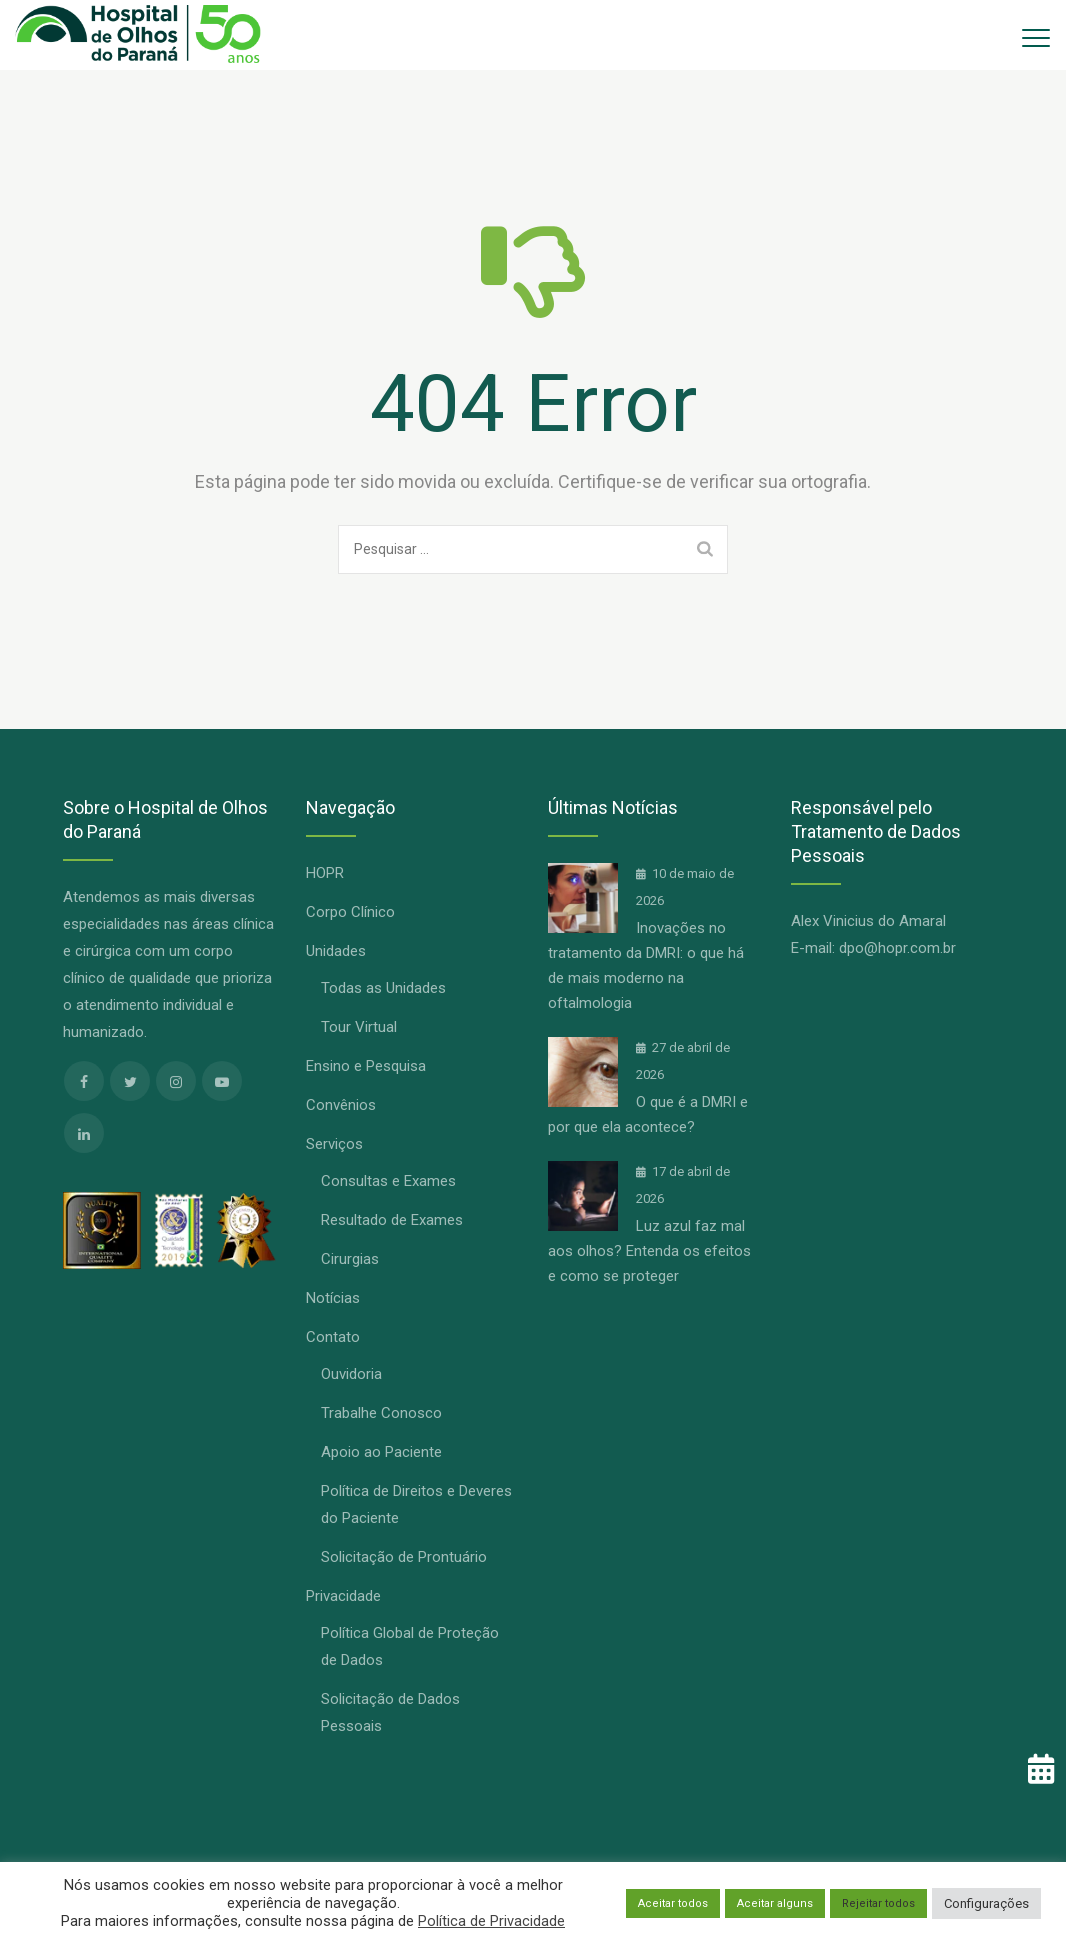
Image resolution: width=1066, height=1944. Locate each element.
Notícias (333, 1298)
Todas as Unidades (383, 988)
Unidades (336, 951)
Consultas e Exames (388, 1181)
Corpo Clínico (350, 912)
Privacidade (343, 1596)
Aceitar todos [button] (673, 1903)
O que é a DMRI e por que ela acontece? (648, 1114)
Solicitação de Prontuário (404, 1557)
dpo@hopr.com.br (897, 948)
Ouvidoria (351, 1374)
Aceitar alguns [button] (775, 1903)
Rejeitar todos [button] (878, 1903)
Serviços (334, 1144)
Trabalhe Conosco (381, 1413)
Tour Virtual (359, 1027)
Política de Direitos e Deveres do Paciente (416, 1504)
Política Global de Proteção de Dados (410, 1646)
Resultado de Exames (392, 1220)
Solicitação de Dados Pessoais (390, 1712)
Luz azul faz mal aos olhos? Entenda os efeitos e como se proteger (649, 1251)
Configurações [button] (986, 1903)
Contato (333, 1337)
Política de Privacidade (491, 1921)
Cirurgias (350, 1259)
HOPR (325, 873)
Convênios (341, 1105)
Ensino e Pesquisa (366, 1066)
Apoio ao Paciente (381, 1452)
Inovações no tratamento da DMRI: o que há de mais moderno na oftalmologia (646, 965)
